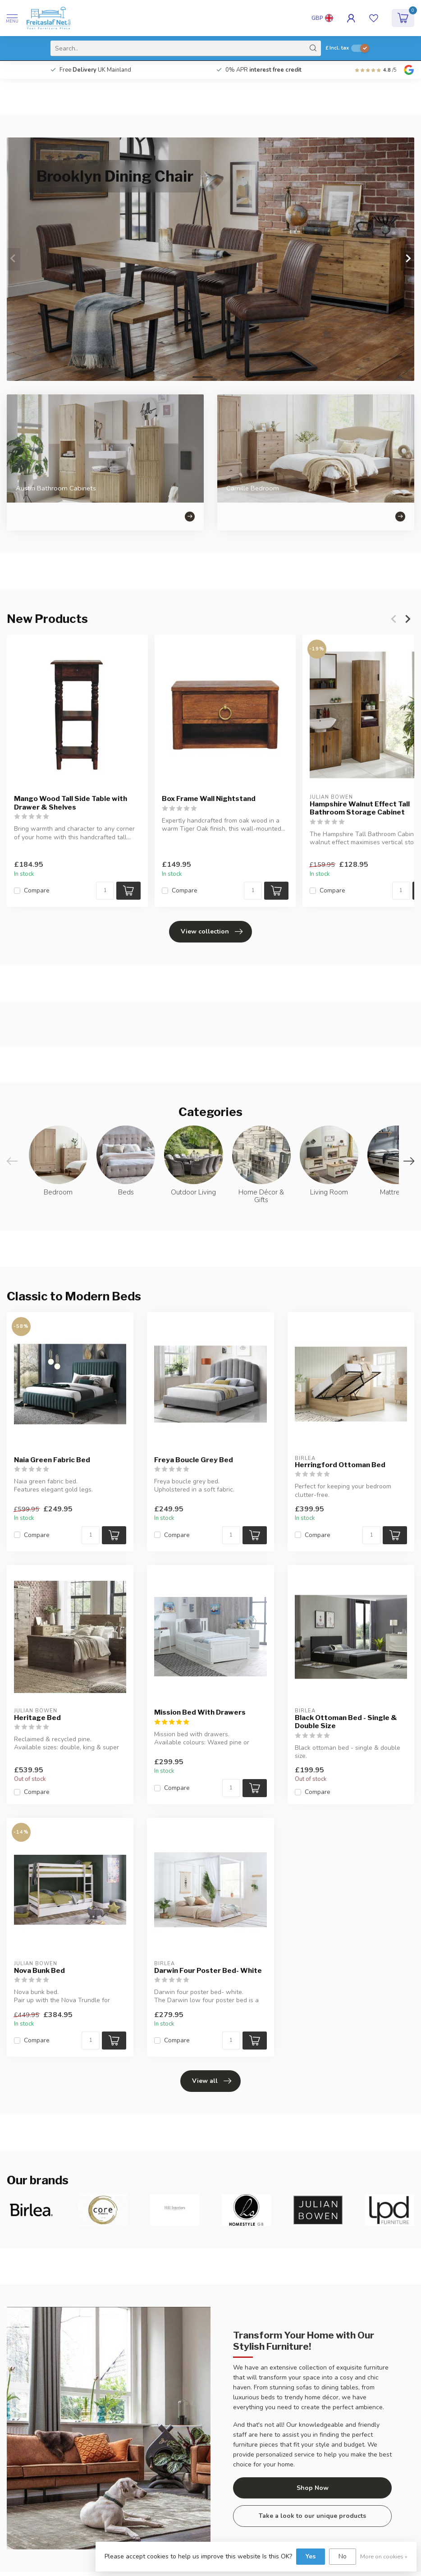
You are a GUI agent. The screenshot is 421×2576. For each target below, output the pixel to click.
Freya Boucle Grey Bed (193, 1460)
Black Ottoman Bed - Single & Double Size (346, 1722)
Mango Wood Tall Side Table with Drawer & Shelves (70, 803)
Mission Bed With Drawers (200, 1712)
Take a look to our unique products (312, 2516)
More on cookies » (383, 2556)
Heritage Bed (37, 1718)
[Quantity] (105, 891)
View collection (212, 931)
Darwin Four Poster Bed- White (208, 1971)
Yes (311, 2556)
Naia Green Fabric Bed (52, 1460)
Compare (37, 891)
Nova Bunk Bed (39, 1971)
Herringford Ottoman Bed (340, 1465)
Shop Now (313, 2488)
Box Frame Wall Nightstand (209, 799)
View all (211, 2081)
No (343, 2556)
